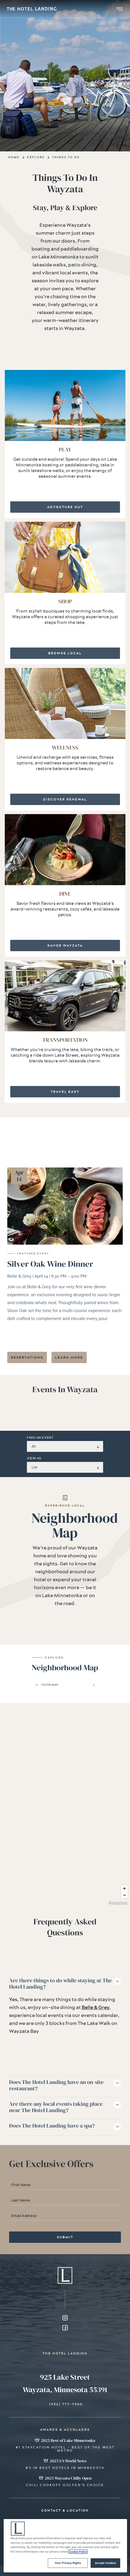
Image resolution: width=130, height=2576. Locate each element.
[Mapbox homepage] (118, 1903)
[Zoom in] (124, 1888)
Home (14, 157)
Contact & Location (65, 2510)
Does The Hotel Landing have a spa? (65, 2126)
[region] (65, 1805)
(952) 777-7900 (66, 2404)
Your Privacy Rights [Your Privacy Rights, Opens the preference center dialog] (68, 2563)
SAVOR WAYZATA (65, 945)
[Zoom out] (124, 1895)
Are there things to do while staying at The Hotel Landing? (65, 1983)
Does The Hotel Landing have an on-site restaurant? (65, 2085)
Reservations (27, 1357)
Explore (36, 157)
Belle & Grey (95, 2007)
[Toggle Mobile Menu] (119, 8)
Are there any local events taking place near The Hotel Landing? (65, 2107)
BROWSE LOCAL (65, 653)
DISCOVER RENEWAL (65, 799)
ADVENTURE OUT (65, 507)
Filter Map (65, 1684)
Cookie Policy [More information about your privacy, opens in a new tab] (78, 2551)
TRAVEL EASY (65, 1092)
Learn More (69, 1357)
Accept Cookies (105, 2563)
